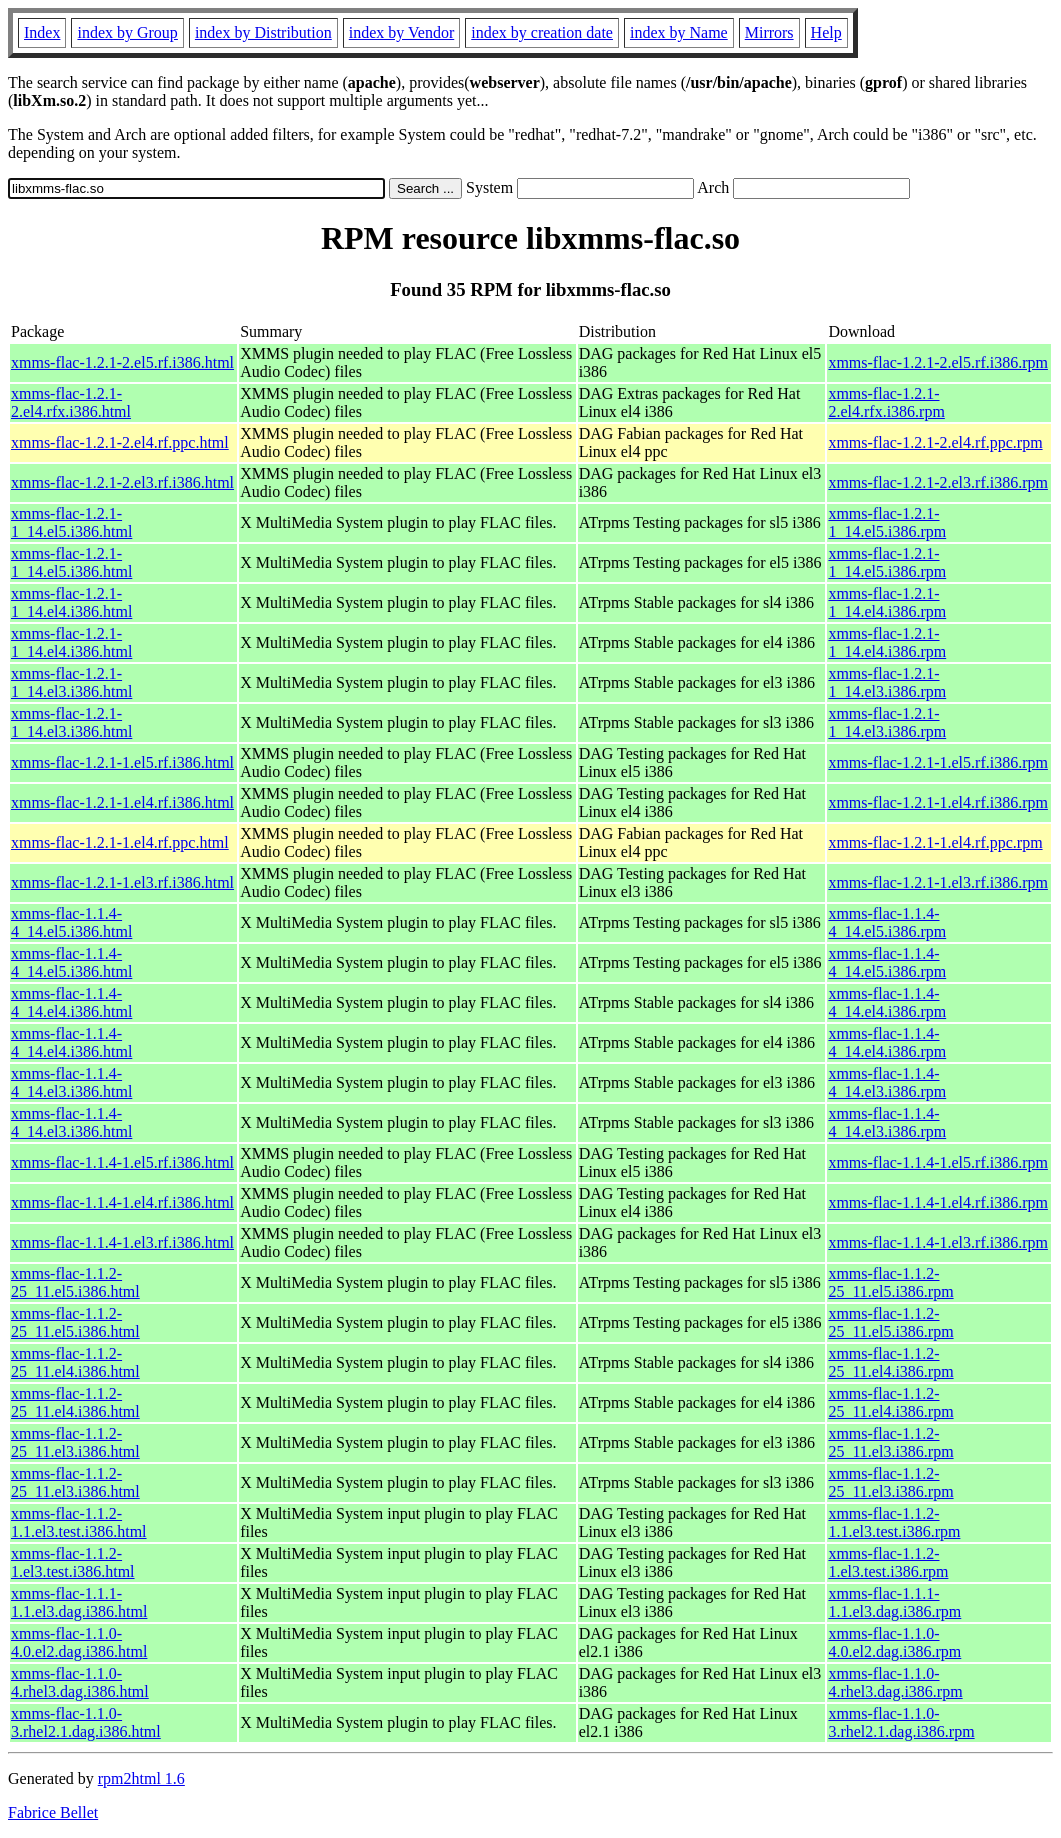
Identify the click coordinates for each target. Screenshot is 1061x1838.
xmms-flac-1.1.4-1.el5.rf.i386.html (122, 1162)
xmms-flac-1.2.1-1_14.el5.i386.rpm (887, 522)
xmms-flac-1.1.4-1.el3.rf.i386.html (122, 1242)
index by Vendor (401, 32)
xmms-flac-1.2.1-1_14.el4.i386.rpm (887, 602)
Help (826, 32)
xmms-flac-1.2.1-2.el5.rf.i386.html (122, 362)
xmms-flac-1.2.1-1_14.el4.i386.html (71, 602)
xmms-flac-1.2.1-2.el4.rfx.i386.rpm (886, 402)
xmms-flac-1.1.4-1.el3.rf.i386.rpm (938, 1242)
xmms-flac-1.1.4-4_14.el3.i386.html (71, 1082)
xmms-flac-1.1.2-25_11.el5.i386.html (75, 1282)
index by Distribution (263, 32)
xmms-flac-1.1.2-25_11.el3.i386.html (75, 1442)
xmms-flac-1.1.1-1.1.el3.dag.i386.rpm (894, 1602)
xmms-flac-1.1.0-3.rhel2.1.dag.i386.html (86, 1722)
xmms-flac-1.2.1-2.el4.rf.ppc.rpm (935, 442)
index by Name (679, 32)
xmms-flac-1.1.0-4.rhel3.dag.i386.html (80, 1682)
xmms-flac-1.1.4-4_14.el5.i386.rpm (887, 922)
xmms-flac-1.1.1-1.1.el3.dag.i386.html (79, 1602)
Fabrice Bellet (53, 1812)
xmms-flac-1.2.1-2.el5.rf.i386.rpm (938, 362)
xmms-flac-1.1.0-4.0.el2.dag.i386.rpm (894, 1642)
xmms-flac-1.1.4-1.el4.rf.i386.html (122, 1202)
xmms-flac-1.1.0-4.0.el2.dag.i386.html (79, 1642)
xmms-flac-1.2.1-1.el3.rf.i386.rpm (938, 882)
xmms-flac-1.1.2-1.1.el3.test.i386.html (79, 1522)
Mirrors (769, 32)
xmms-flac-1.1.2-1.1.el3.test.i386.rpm (894, 1522)
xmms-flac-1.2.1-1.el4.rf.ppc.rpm (935, 842)
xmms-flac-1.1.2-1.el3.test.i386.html (73, 1562)
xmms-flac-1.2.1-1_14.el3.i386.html (71, 682)
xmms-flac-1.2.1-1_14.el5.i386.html (71, 522)
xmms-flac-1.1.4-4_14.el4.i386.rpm (887, 1002)
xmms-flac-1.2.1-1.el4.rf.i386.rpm (938, 802)
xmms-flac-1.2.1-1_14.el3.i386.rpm (887, 682)
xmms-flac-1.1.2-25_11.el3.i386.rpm (890, 1442)
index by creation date (542, 32)
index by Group (127, 32)
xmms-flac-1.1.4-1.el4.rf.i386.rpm (938, 1202)
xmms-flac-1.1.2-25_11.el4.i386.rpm (890, 1362)
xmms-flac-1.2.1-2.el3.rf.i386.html (122, 482)
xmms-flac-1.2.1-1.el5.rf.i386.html (122, 762)
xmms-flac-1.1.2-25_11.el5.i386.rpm (890, 1282)
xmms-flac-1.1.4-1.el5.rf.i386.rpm (938, 1162)
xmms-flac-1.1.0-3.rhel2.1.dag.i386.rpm (901, 1722)
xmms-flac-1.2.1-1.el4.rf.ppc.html (120, 842)
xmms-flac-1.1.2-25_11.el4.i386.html (75, 1362)
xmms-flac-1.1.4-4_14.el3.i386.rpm (887, 1082)
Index (42, 32)
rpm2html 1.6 (141, 1778)
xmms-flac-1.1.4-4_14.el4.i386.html (71, 1002)
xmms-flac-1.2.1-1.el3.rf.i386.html (122, 882)
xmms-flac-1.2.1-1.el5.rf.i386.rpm (938, 762)
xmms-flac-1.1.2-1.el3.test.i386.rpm (888, 1562)
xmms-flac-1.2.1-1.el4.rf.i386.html (122, 802)
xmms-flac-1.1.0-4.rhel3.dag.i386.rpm (895, 1682)
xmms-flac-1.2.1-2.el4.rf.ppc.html (120, 442)
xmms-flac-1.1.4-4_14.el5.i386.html (71, 922)
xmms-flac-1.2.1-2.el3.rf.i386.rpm (938, 482)
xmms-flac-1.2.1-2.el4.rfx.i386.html (71, 402)
